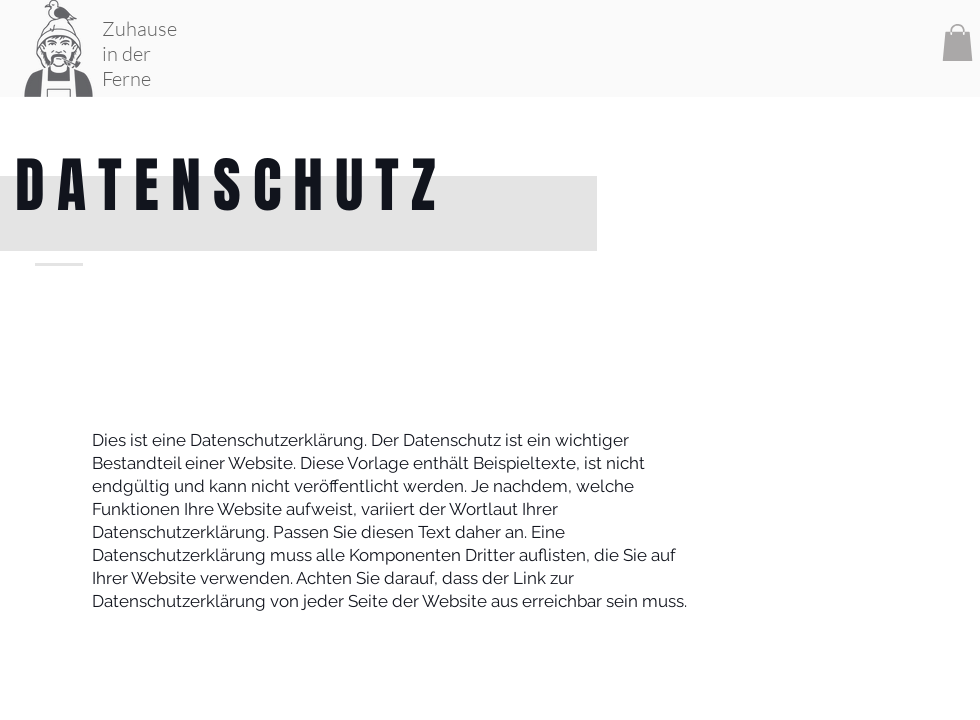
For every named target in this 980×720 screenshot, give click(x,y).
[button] (957, 42)
